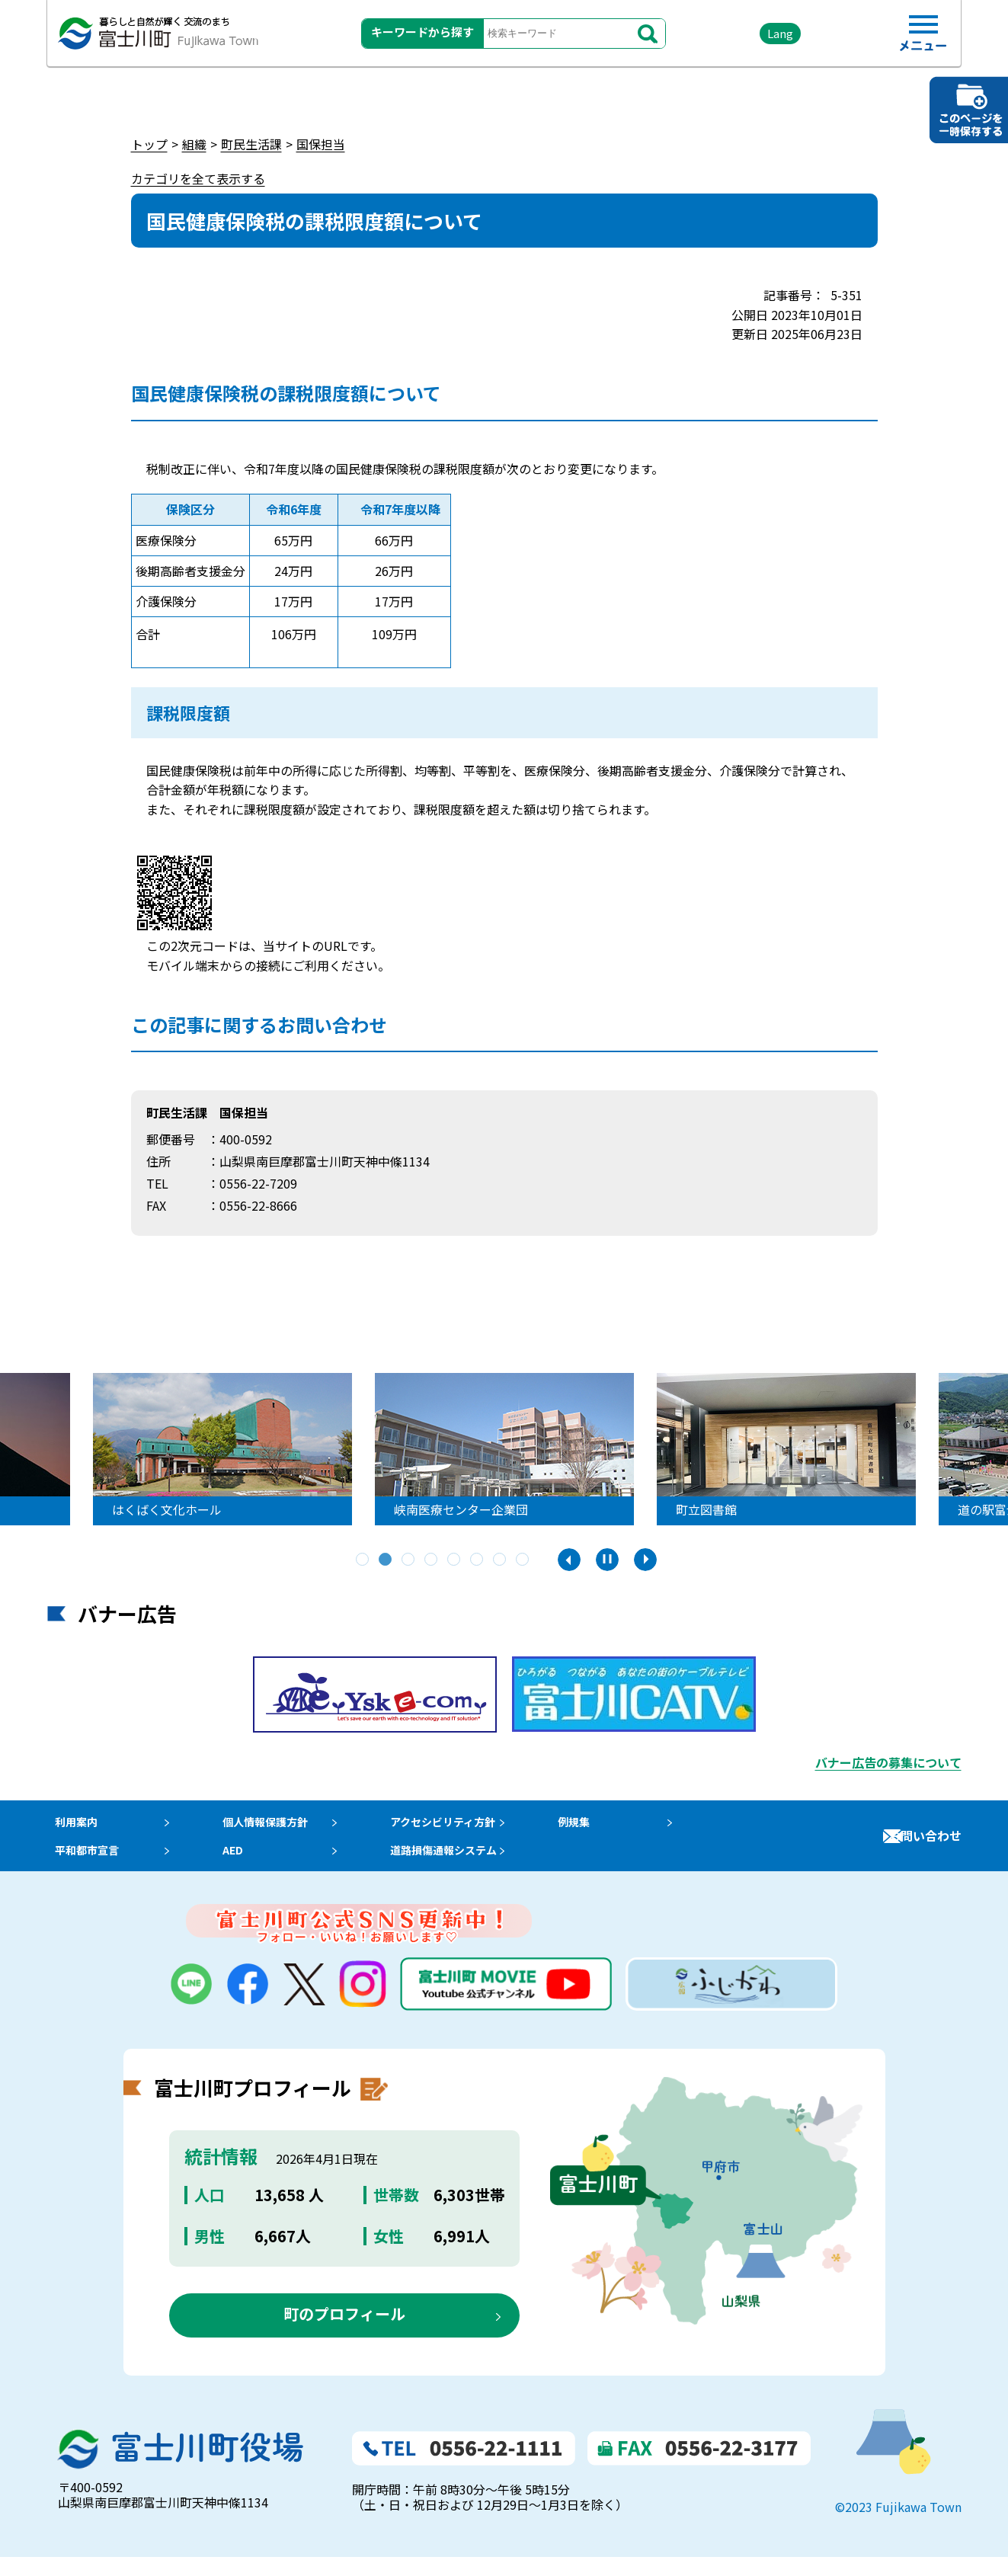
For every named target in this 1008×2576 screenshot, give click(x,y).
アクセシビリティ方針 (465, 1826)
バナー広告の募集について (888, 1762)
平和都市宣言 (83, 1863)
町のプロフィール (344, 2333)
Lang (749, 38)
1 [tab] (363, 1560)
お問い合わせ (925, 1844)
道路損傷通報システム (466, 1863)
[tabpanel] (267, 1449)
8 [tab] (523, 1560)
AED (238, 1863)
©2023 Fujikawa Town (898, 2525)
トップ (149, 144)
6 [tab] (477, 1560)
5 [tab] (454, 1560)
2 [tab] (386, 1560)
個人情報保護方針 (275, 1826)
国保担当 (320, 144)
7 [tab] (500, 1560)
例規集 (602, 1826)
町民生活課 (251, 144)
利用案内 (71, 1826)
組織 (194, 144)
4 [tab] (432, 1560)
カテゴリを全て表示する (198, 178)
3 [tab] (409, 1560)
